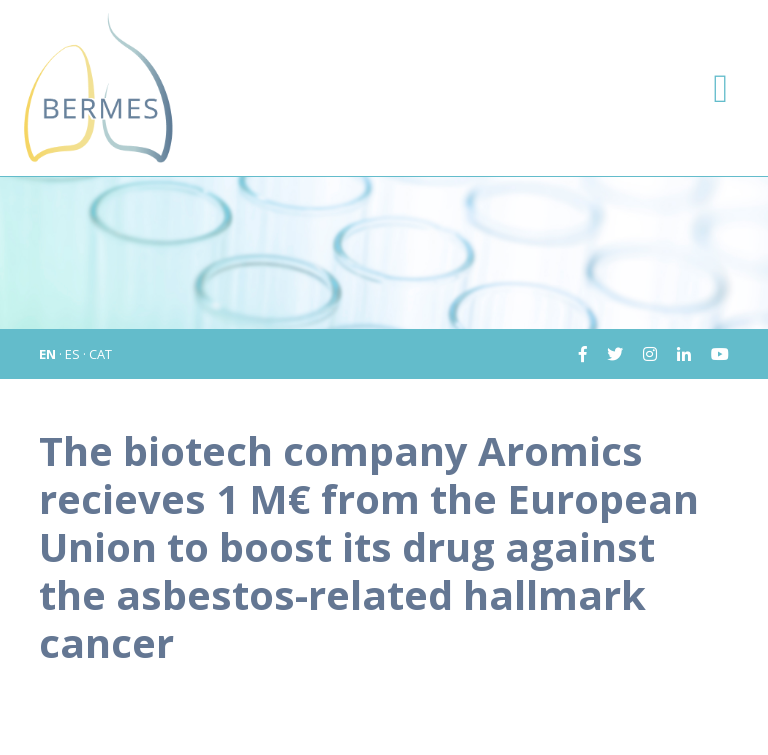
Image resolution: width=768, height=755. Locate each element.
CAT (100, 354)
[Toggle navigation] (720, 88)
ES (72, 354)
